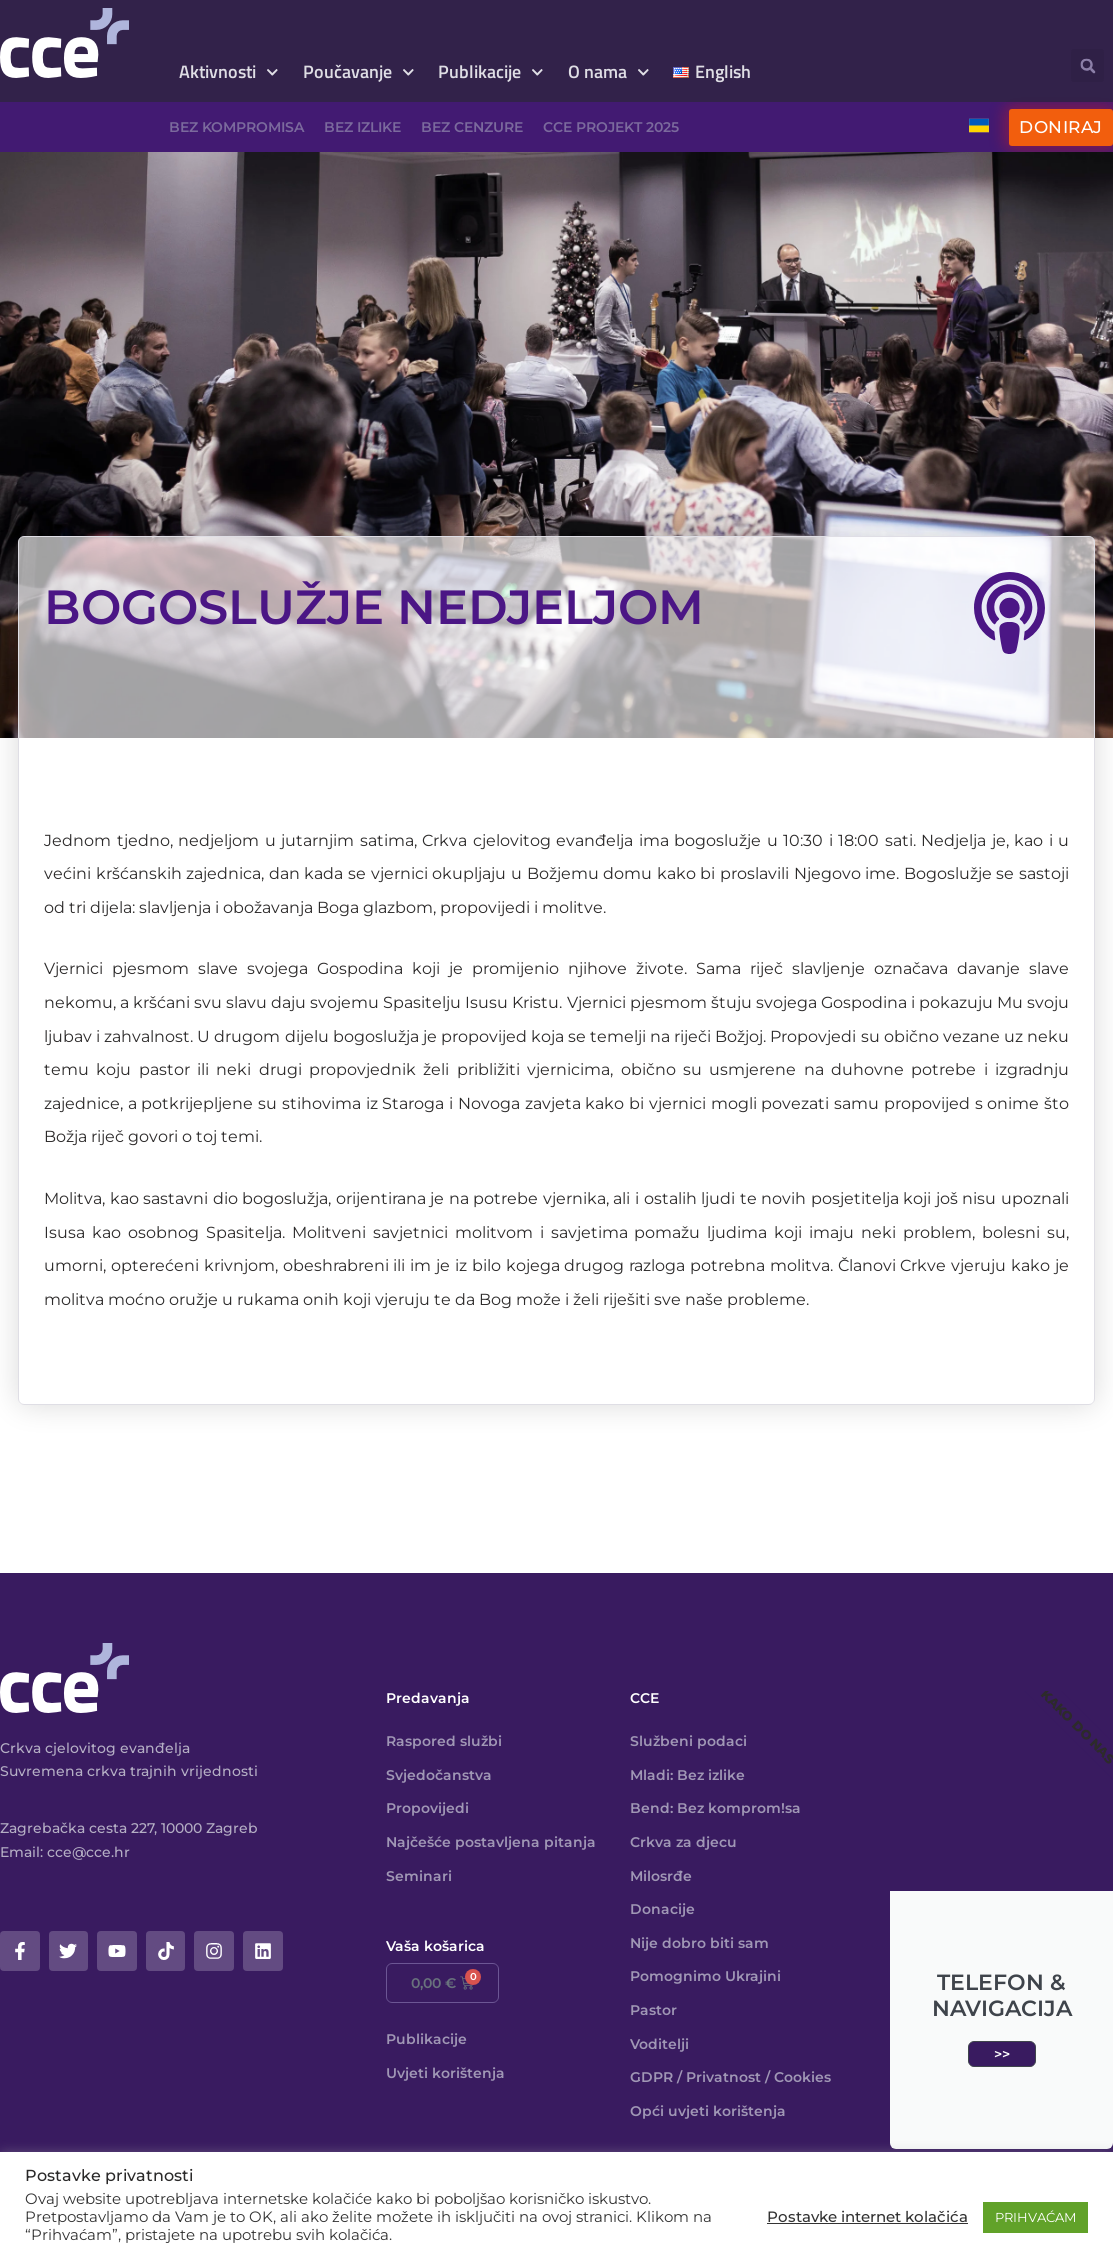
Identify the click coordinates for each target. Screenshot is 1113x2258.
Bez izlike (362, 127)
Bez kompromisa (236, 127)
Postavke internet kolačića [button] (867, 2217)
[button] (1087, 65)
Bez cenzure (472, 127)
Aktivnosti (229, 72)
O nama (609, 72)
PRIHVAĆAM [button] (1035, 2217)
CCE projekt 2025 (611, 127)
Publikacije (491, 72)
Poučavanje (359, 72)
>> (1002, 2054)
